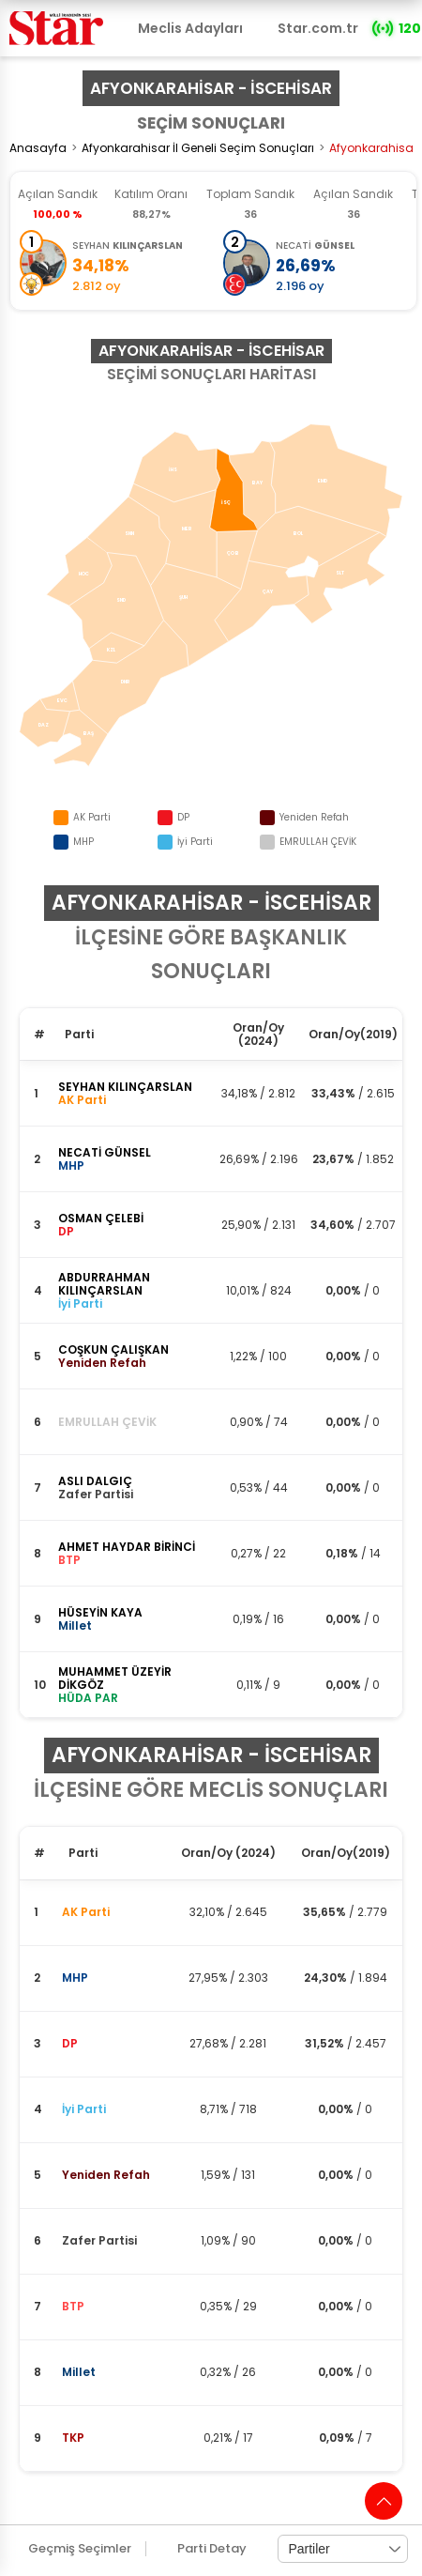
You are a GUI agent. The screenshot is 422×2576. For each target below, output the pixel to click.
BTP (73, 2306)
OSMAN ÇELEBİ (100, 1218)
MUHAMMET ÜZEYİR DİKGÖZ (115, 1678)
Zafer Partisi (99, 2240)
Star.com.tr (318, 28)
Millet (79, 2372)
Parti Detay (212, 2548)
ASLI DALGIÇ (95, 1481)
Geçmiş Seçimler (79, 2548)
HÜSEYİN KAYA (100, 1612)
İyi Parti (84, 2109)
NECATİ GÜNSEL (104, 1152)
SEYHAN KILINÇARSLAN (125, 1087)
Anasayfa (38, 148)
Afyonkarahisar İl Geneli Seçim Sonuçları (198, 148)
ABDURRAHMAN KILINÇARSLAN (104, 1283)
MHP (75, 1978)
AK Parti (86, 1912)
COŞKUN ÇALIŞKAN (113, 1349)
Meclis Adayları (190, 28)
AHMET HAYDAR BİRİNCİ (126, 1547)
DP (70, 2043)
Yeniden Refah (106, 2175)
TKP (73, 2438)
